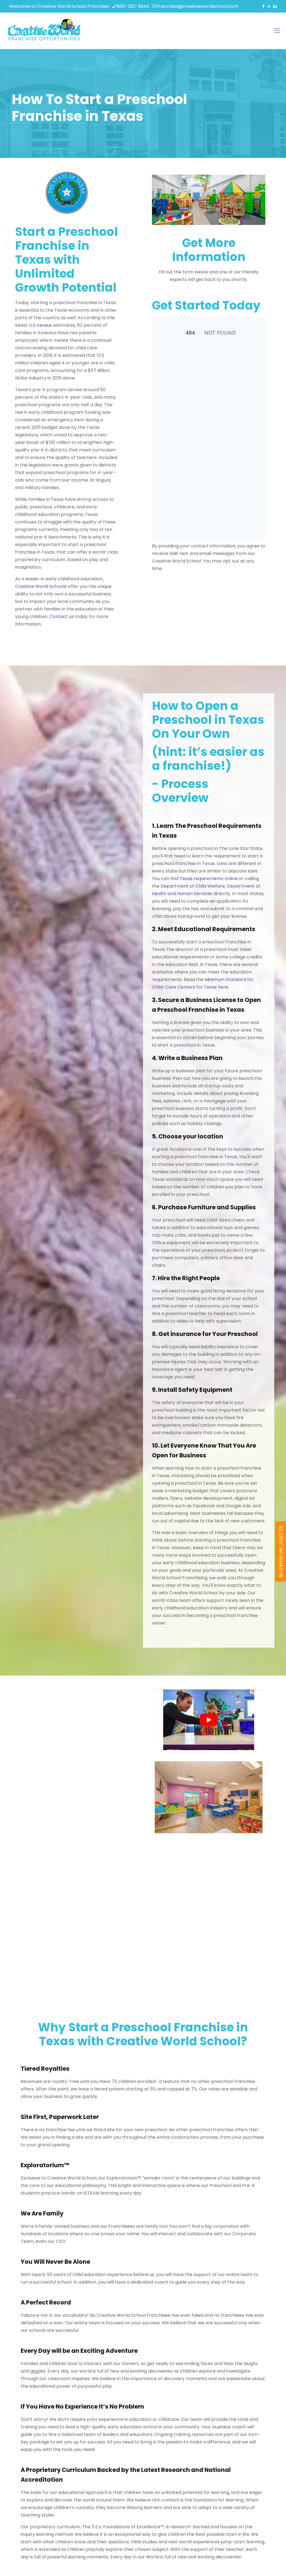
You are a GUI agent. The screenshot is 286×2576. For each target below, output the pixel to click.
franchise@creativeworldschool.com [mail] (197, 6)
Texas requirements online (202, 873)
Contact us (44, 616)
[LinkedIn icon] (275, 6)
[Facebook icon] (263, 6)
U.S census (22, 325)
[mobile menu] (277, 30)
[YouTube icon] (269, 6)
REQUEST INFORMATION (280, 1551)
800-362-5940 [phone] (133, 6)
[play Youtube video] (209, 1720)
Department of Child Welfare (186, 881)
